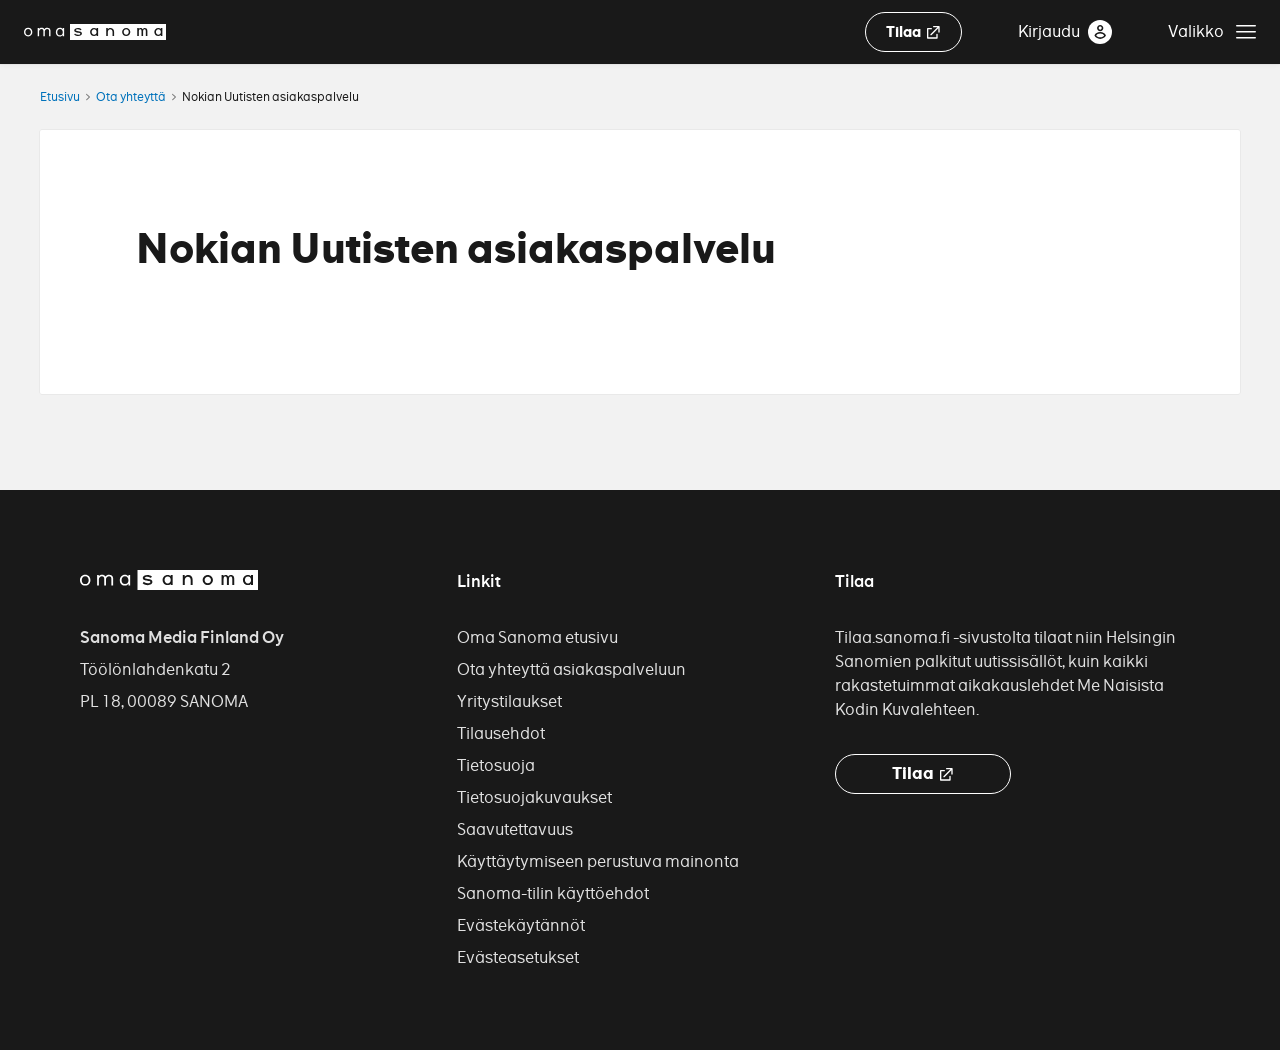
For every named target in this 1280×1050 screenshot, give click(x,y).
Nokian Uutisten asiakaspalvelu (270, 96)
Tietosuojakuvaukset (534, 797)
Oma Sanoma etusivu (537, 637)
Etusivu (60, 96)
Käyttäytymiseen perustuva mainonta (598, 861)
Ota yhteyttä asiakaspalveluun (571, 669)
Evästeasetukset (518, 957)
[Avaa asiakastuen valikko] (1212, 32)
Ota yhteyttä (131, 96)
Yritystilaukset (509, 701)
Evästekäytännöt (521, 925)
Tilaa (913, 32)
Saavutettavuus (515, 829)
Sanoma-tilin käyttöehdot (553, 893)
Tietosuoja (496, 765)
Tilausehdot (501, 733)
